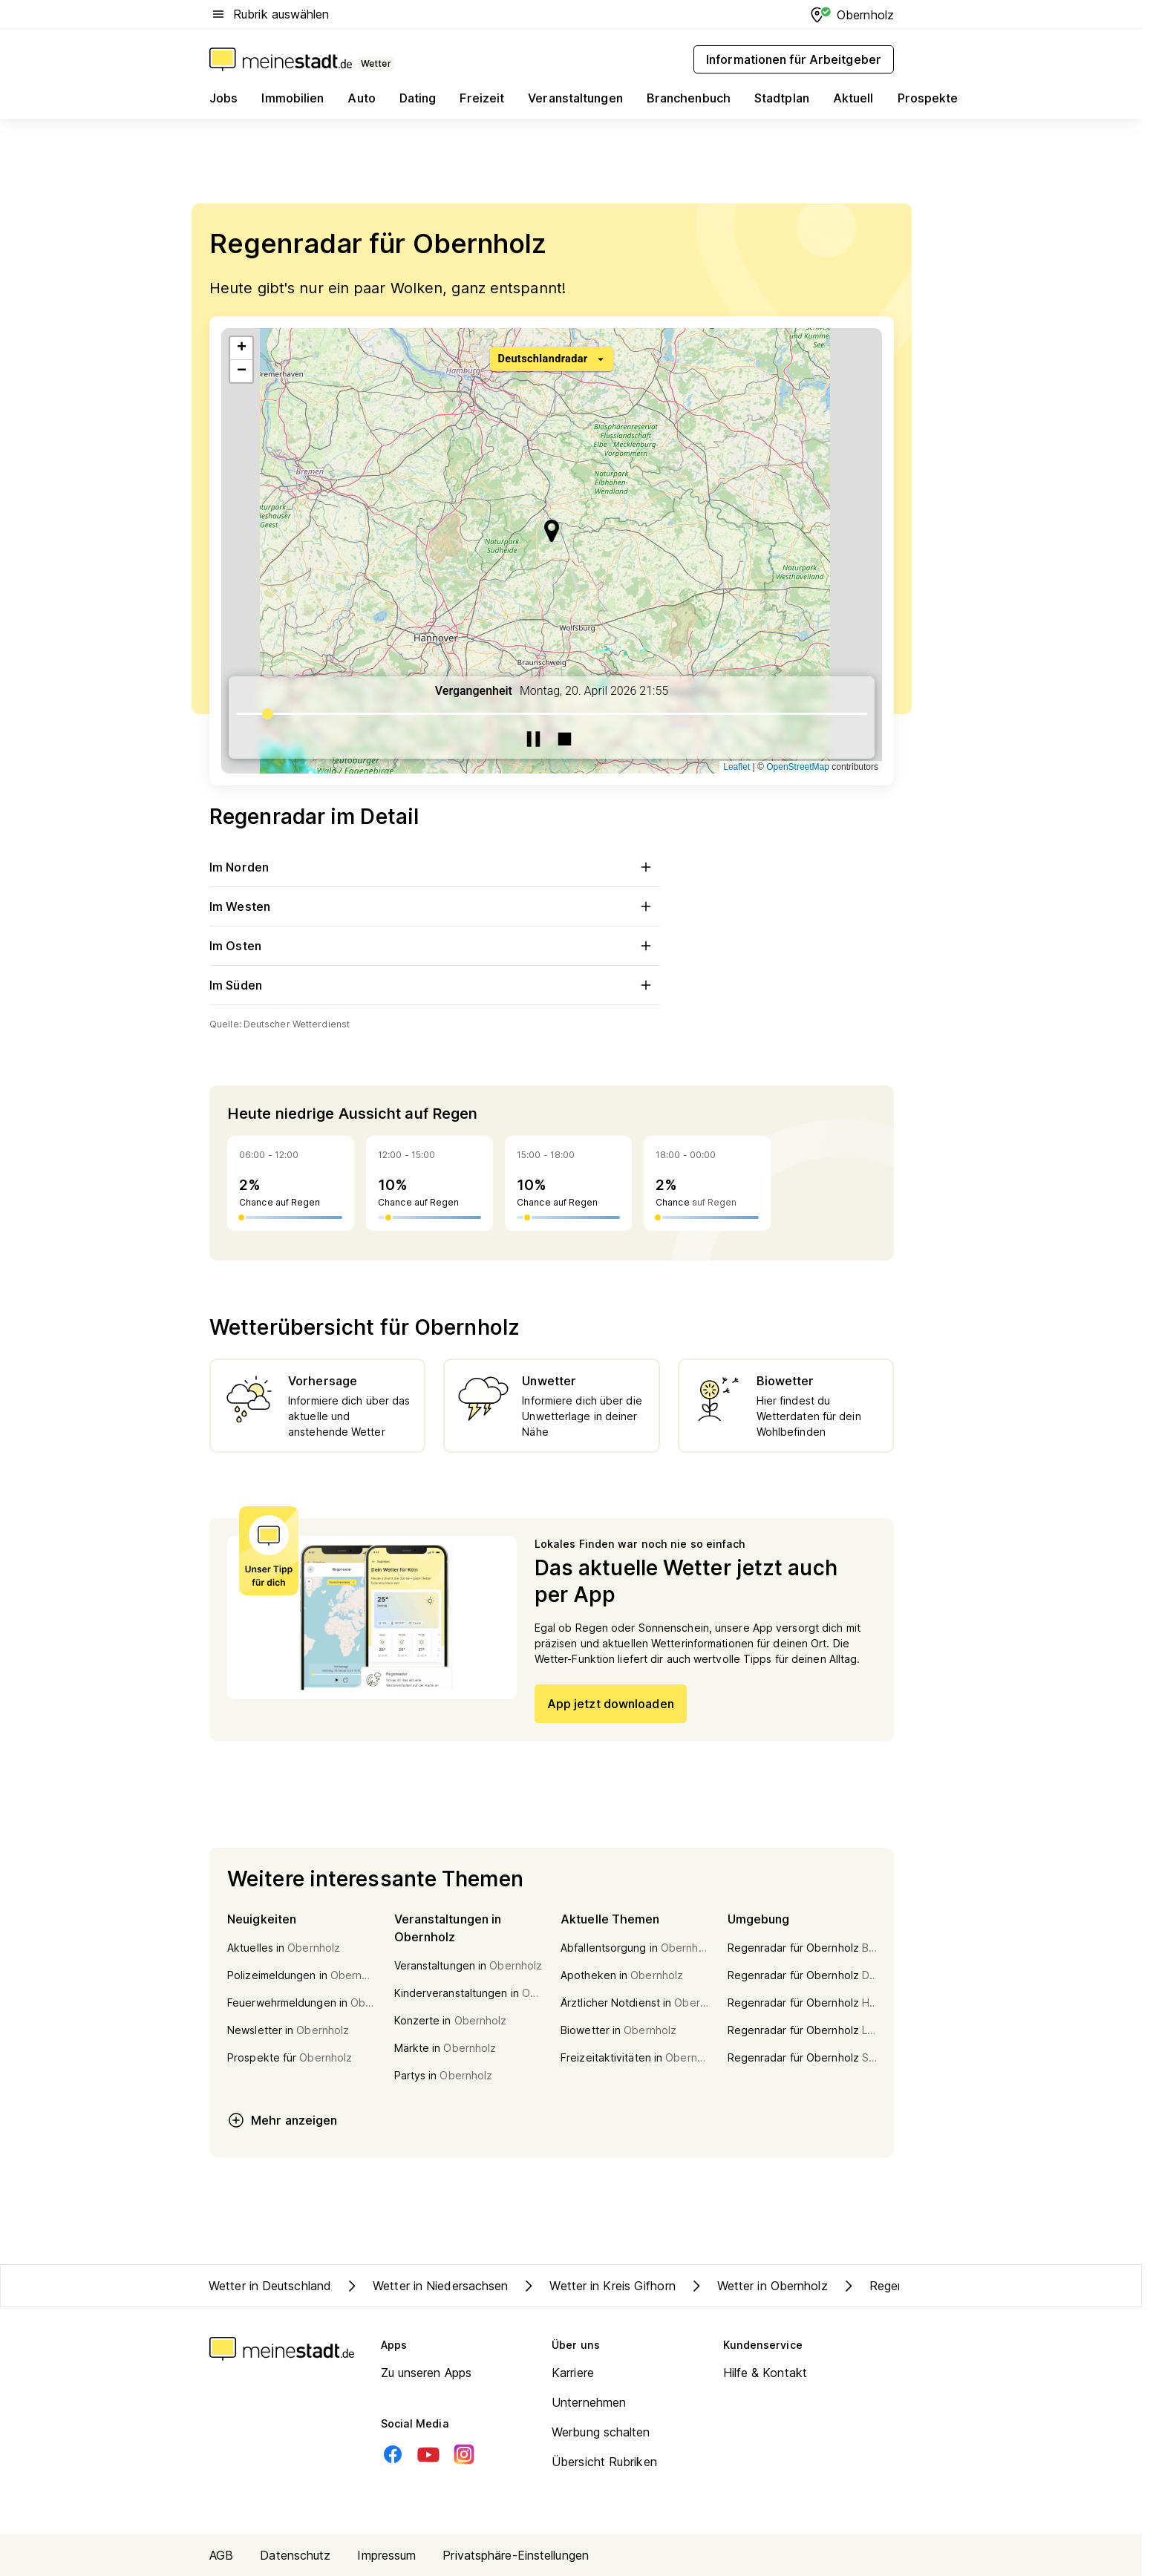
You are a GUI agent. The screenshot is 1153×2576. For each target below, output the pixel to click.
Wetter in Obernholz (757, 2286)
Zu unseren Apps (426, 2372)
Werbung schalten (601, 2432)
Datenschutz (295, 2555)
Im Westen (434, 906)
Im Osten (434, 946)
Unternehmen (589, 2402)
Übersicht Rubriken (604, 2461)
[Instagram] (464, 2454)
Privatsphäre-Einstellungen (515, 2555)
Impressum (386, 2555)
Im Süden (434, 985)
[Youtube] (428, 2454)
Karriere (573, 2372)
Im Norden (434, 867)
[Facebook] (393, 2454)
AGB (221, 2555)
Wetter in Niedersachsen (425, 2286)
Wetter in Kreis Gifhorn (597, 2286)
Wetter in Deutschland (270, 2285)
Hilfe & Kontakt (765, 2372)
